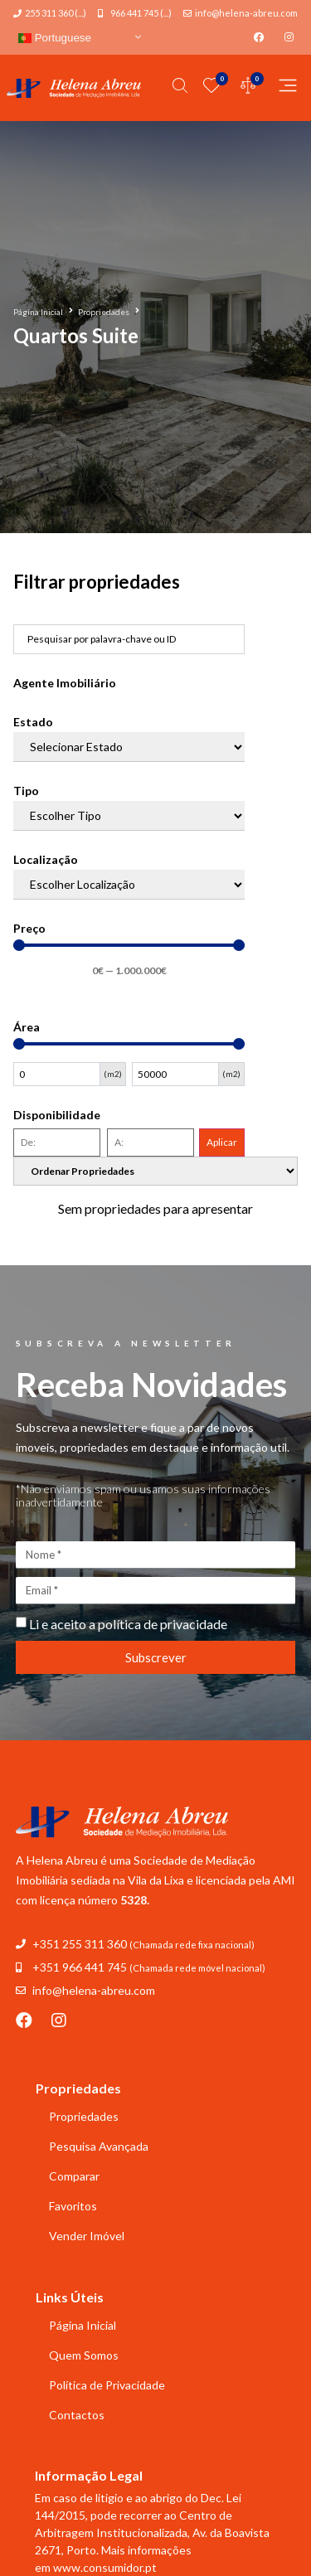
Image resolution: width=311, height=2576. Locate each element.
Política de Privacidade (107, 2385)
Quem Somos (84, 2355)
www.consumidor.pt (105, 2567)
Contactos (76, 2415)
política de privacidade (162, 1624)
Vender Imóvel (86, 2236)
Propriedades (103, 312)
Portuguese (54, 38)
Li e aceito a (128, 1624)
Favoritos (73, 2206)
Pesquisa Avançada (98, 2146)
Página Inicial (38, 312)
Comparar (74, 2176)
